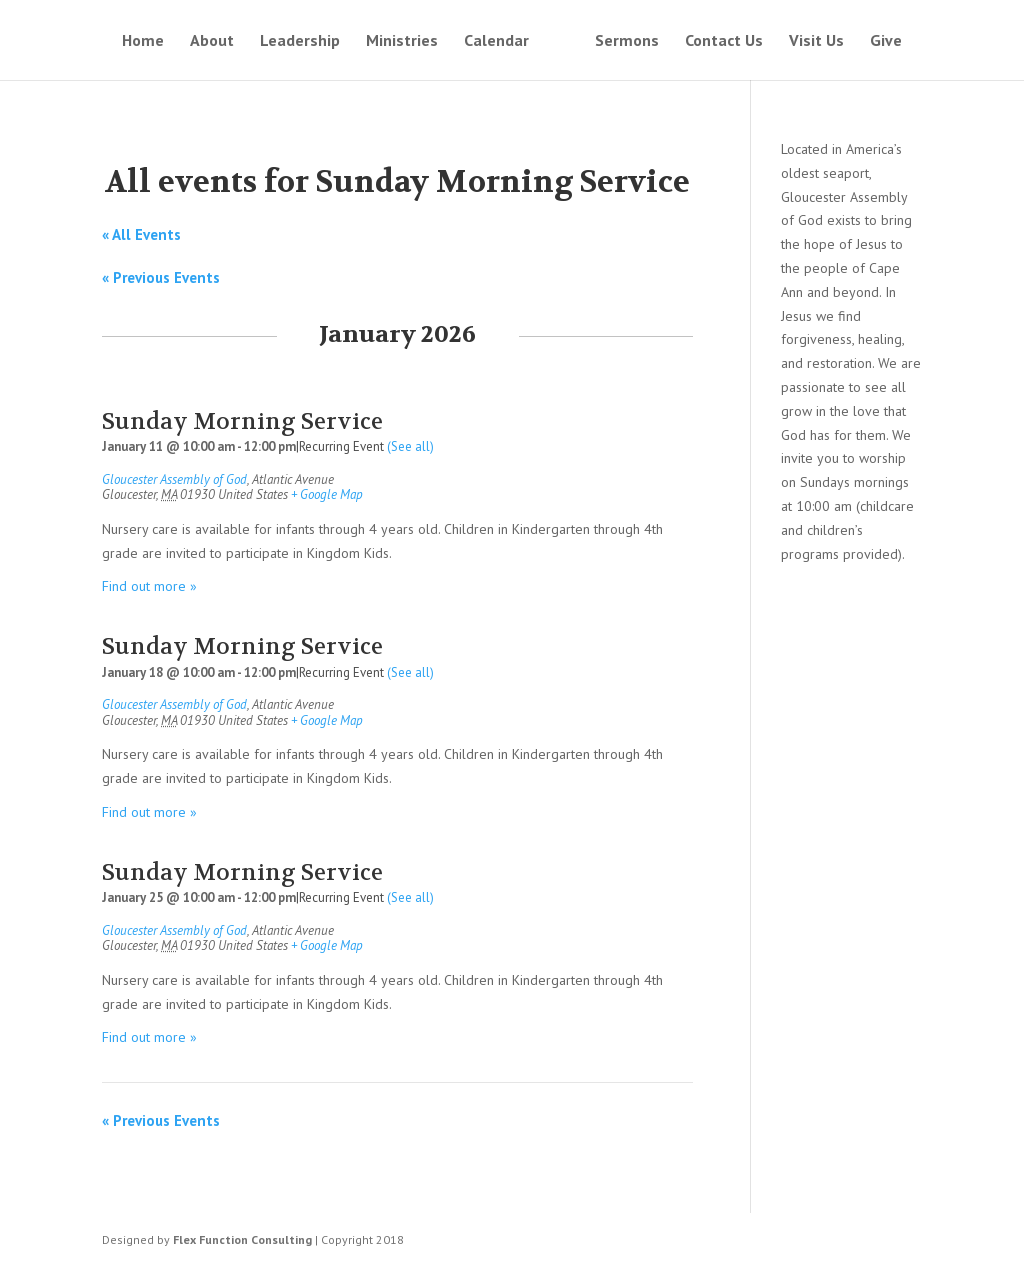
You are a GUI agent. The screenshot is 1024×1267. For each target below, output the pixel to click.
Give (886, 41)
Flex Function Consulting (242, 1239)
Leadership (300, 41)
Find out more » (149, 586)
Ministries (402, 41)
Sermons (627, 41)
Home (143, 41)
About (212, 41)
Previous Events (161, 277)
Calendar (496, 41)
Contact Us (724, 41)
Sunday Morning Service (242, 421)
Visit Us (816, 41)
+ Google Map (327, 494)
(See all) (410, 446)
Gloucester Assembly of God (174, 479)
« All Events (141, 234)
